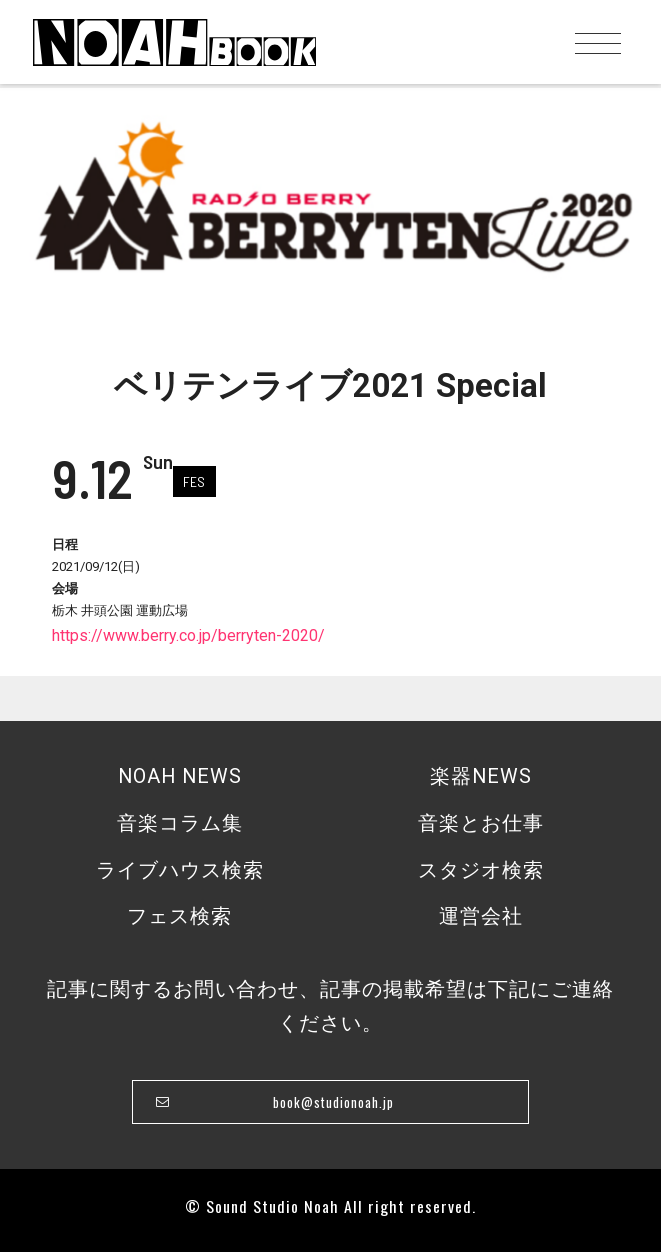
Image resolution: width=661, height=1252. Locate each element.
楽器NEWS (481, 776)
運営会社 (481, 916)
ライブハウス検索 (180, 870)
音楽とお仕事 (481, 823)
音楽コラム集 (180, 823)
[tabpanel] (330, 204)
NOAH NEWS (180, 776)
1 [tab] (326, 293)
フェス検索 (179, 916)
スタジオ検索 (481, 870)
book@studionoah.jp (333, 1102)
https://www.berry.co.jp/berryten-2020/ (188, 635)
